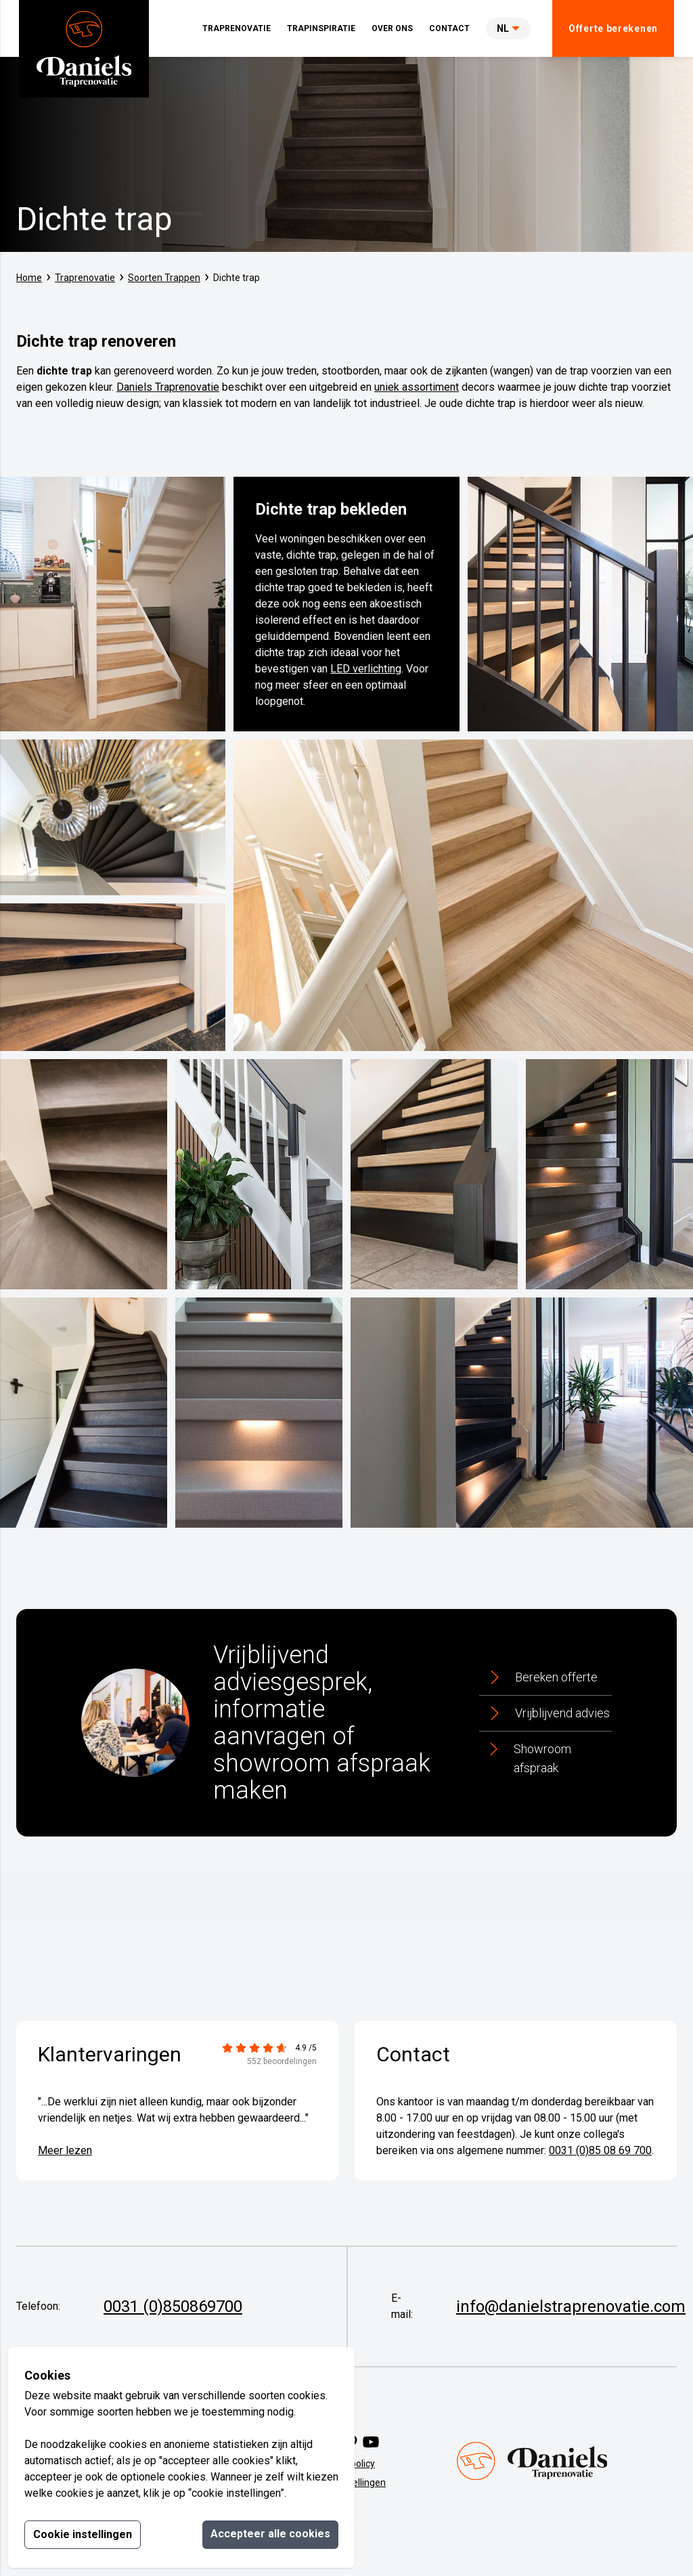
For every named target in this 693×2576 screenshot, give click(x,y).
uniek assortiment (416, 387)
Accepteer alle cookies (270, 2533)
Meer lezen (65, 2150)
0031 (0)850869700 (173, 2306)
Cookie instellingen (82, 2534)
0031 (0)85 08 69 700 (600, 2150)
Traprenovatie (85, 277)
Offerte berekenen (613, 28)
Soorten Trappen (164, 277)
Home (29, 277)
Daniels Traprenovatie (167, 387)
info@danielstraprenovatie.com (571, 2306)
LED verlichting (365, 668)
